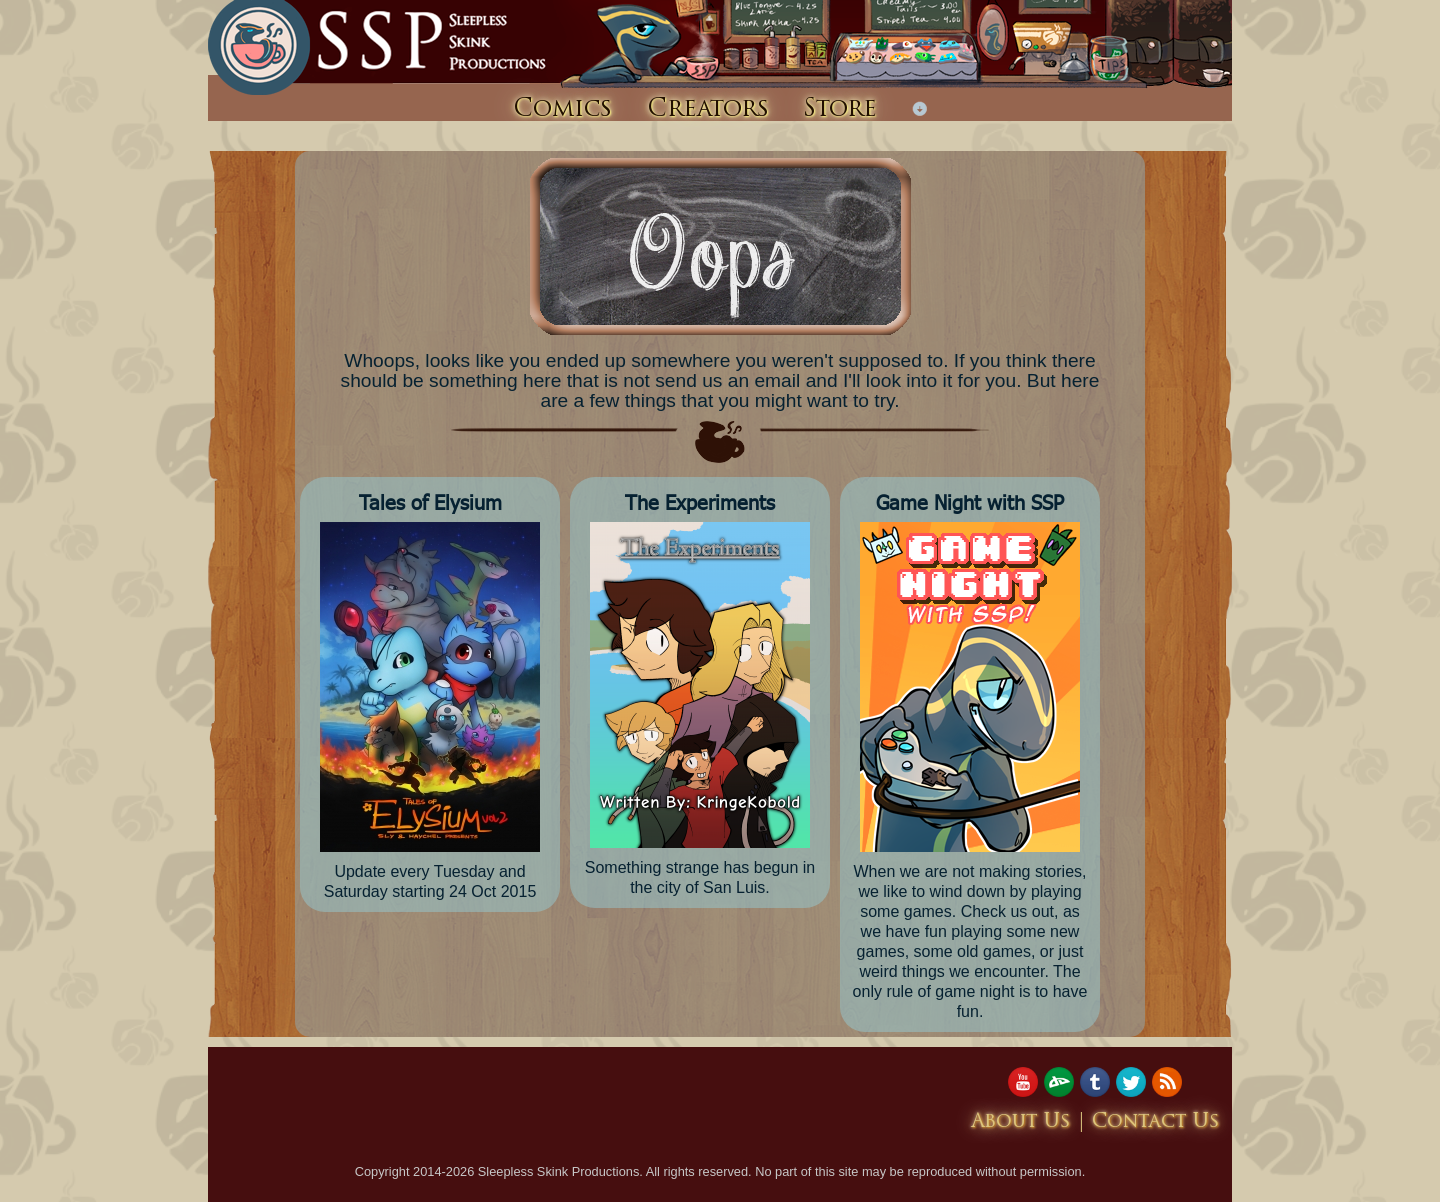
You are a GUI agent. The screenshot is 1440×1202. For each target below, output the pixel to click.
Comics (562, 110)
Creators (708, 110)
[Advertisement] (572, 1112)
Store (840, 110)
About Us (1021, 1122)
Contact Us (1156, 1122)
